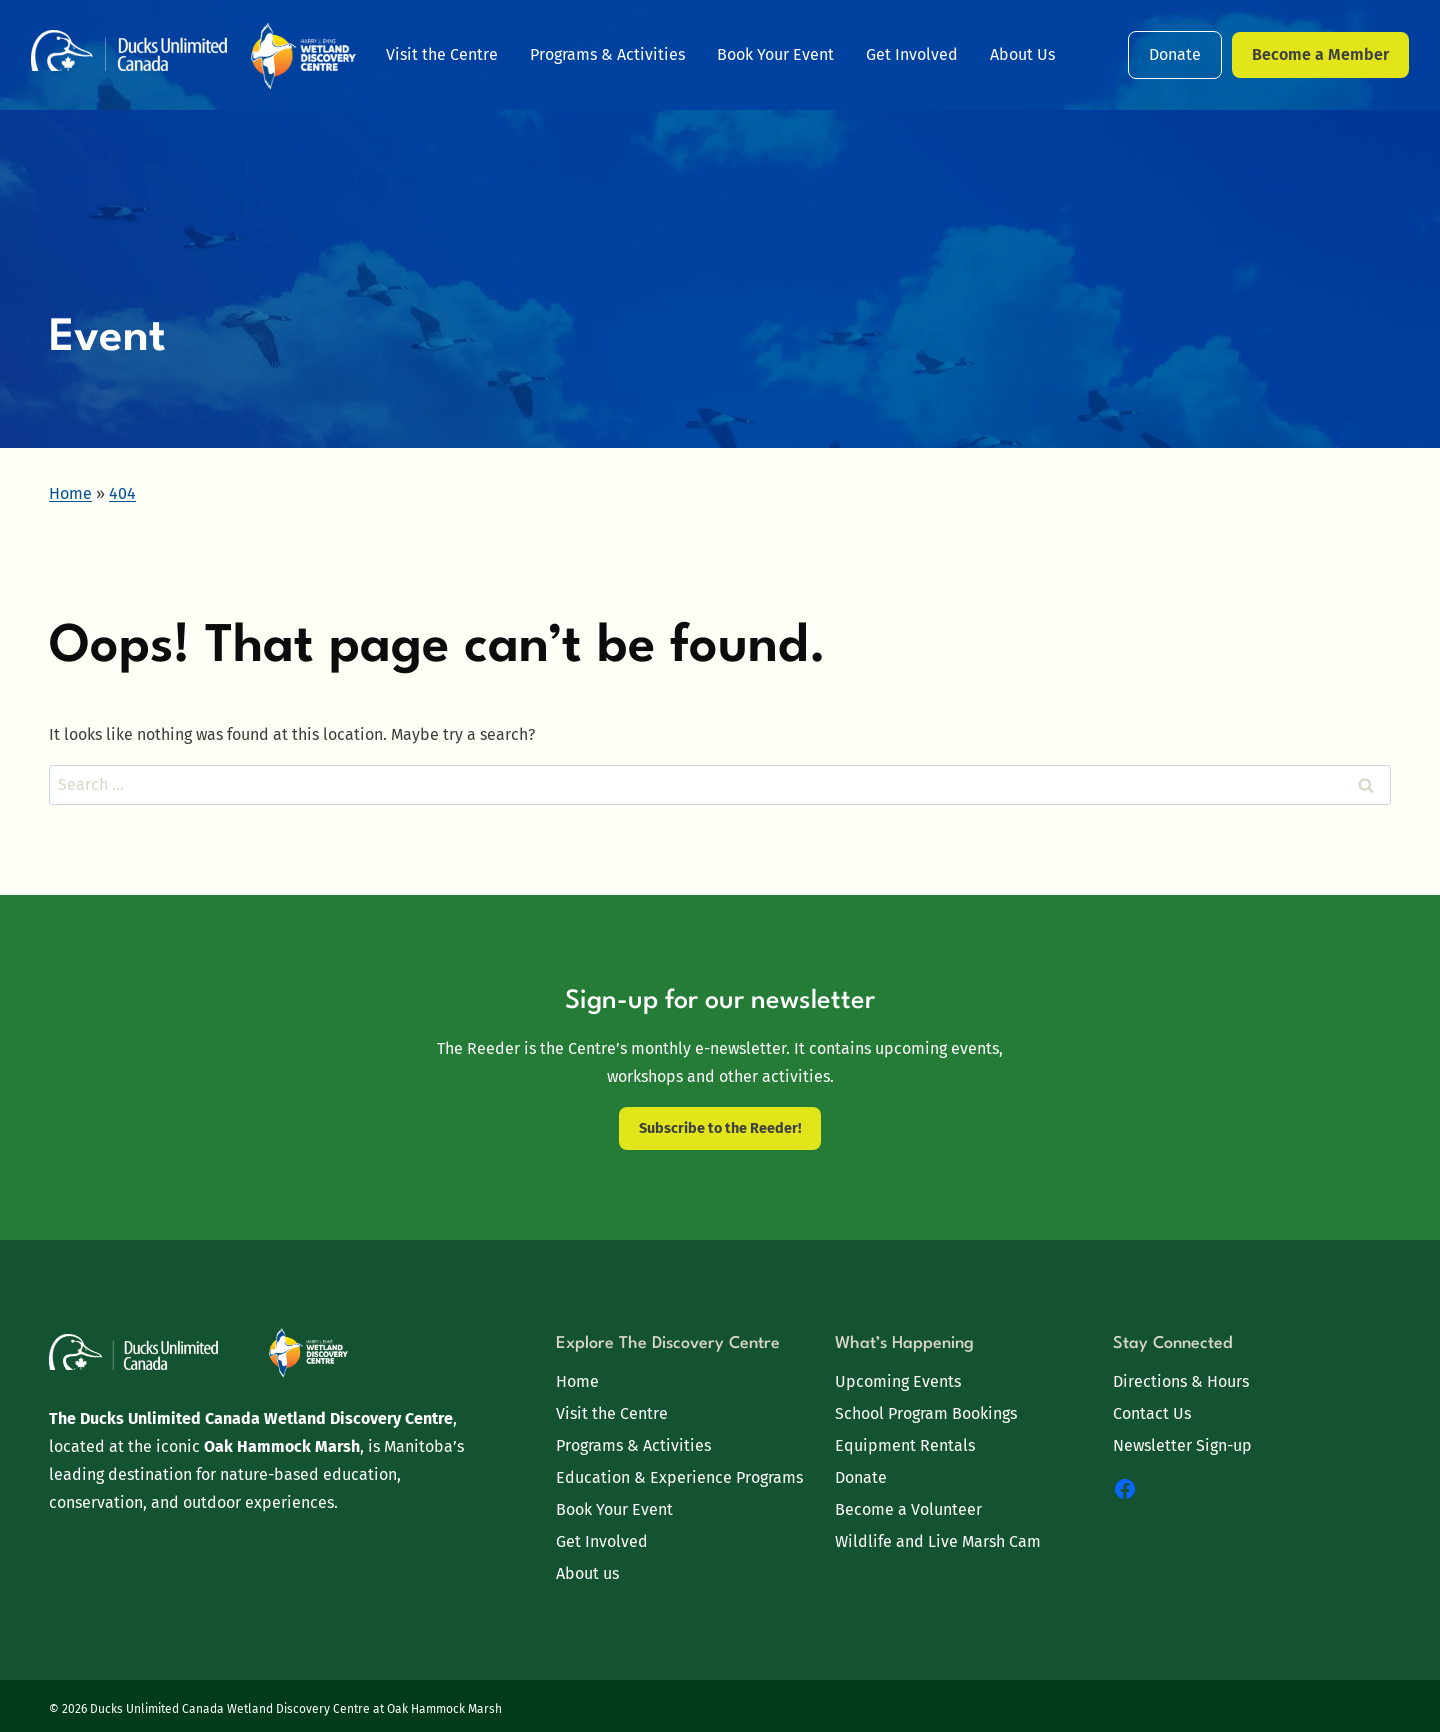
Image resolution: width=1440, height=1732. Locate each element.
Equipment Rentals (905, 1445)
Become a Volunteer (908, 1509)
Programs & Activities (607, 54)
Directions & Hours (1181, 1381)
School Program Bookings (926, 1413)
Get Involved (912, 54)
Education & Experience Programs (679, 1477)
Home (577, 1381)
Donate (1175, 54)
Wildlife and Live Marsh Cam (938, 1541)
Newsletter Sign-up (1182, 1445)
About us (587, 1573)
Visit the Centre (442, 54)
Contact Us (1152, 1413)
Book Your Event (775, 54)
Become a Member (1320, 54)
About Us (1022, 54)
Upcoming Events (898, 1381)
